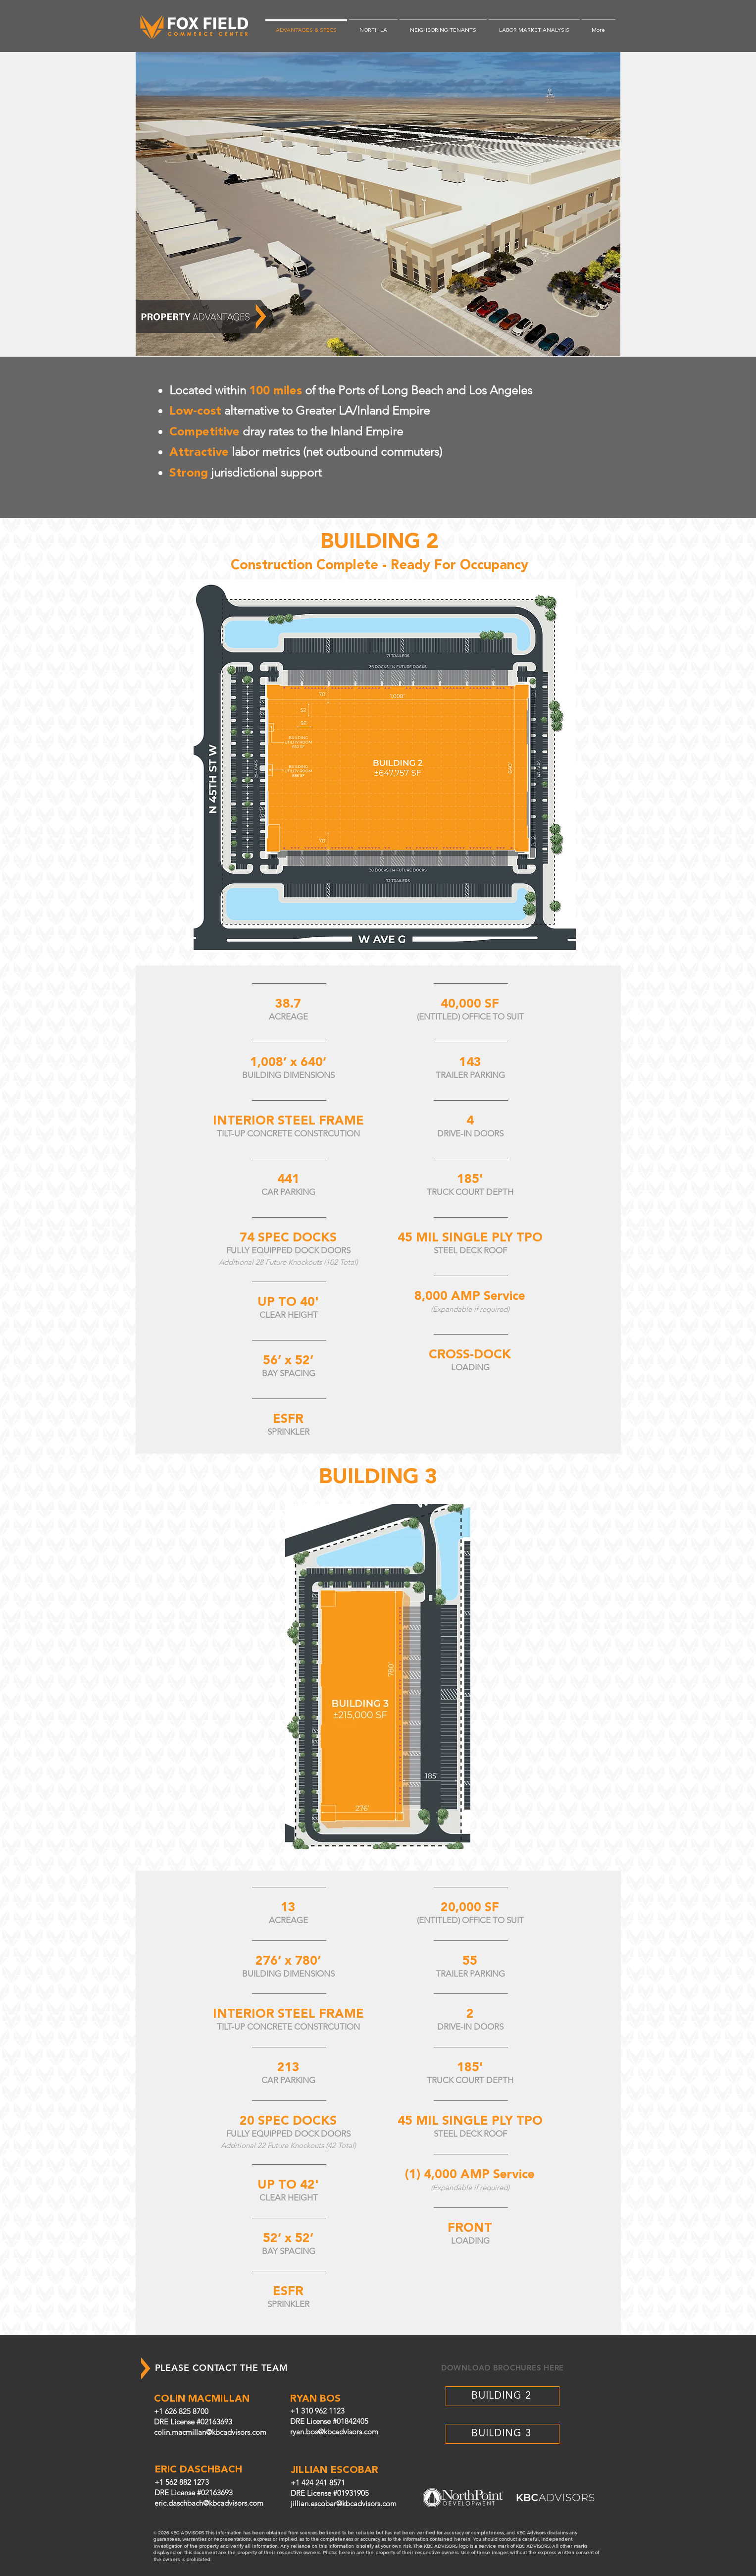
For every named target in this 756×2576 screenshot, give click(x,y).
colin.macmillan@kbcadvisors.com (210, 2432)
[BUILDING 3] (502, 2434)
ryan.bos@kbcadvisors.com (334, 2431)
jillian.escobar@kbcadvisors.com (344, 2503)
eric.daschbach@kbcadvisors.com (208, 2503)
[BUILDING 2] (502, 2396)
